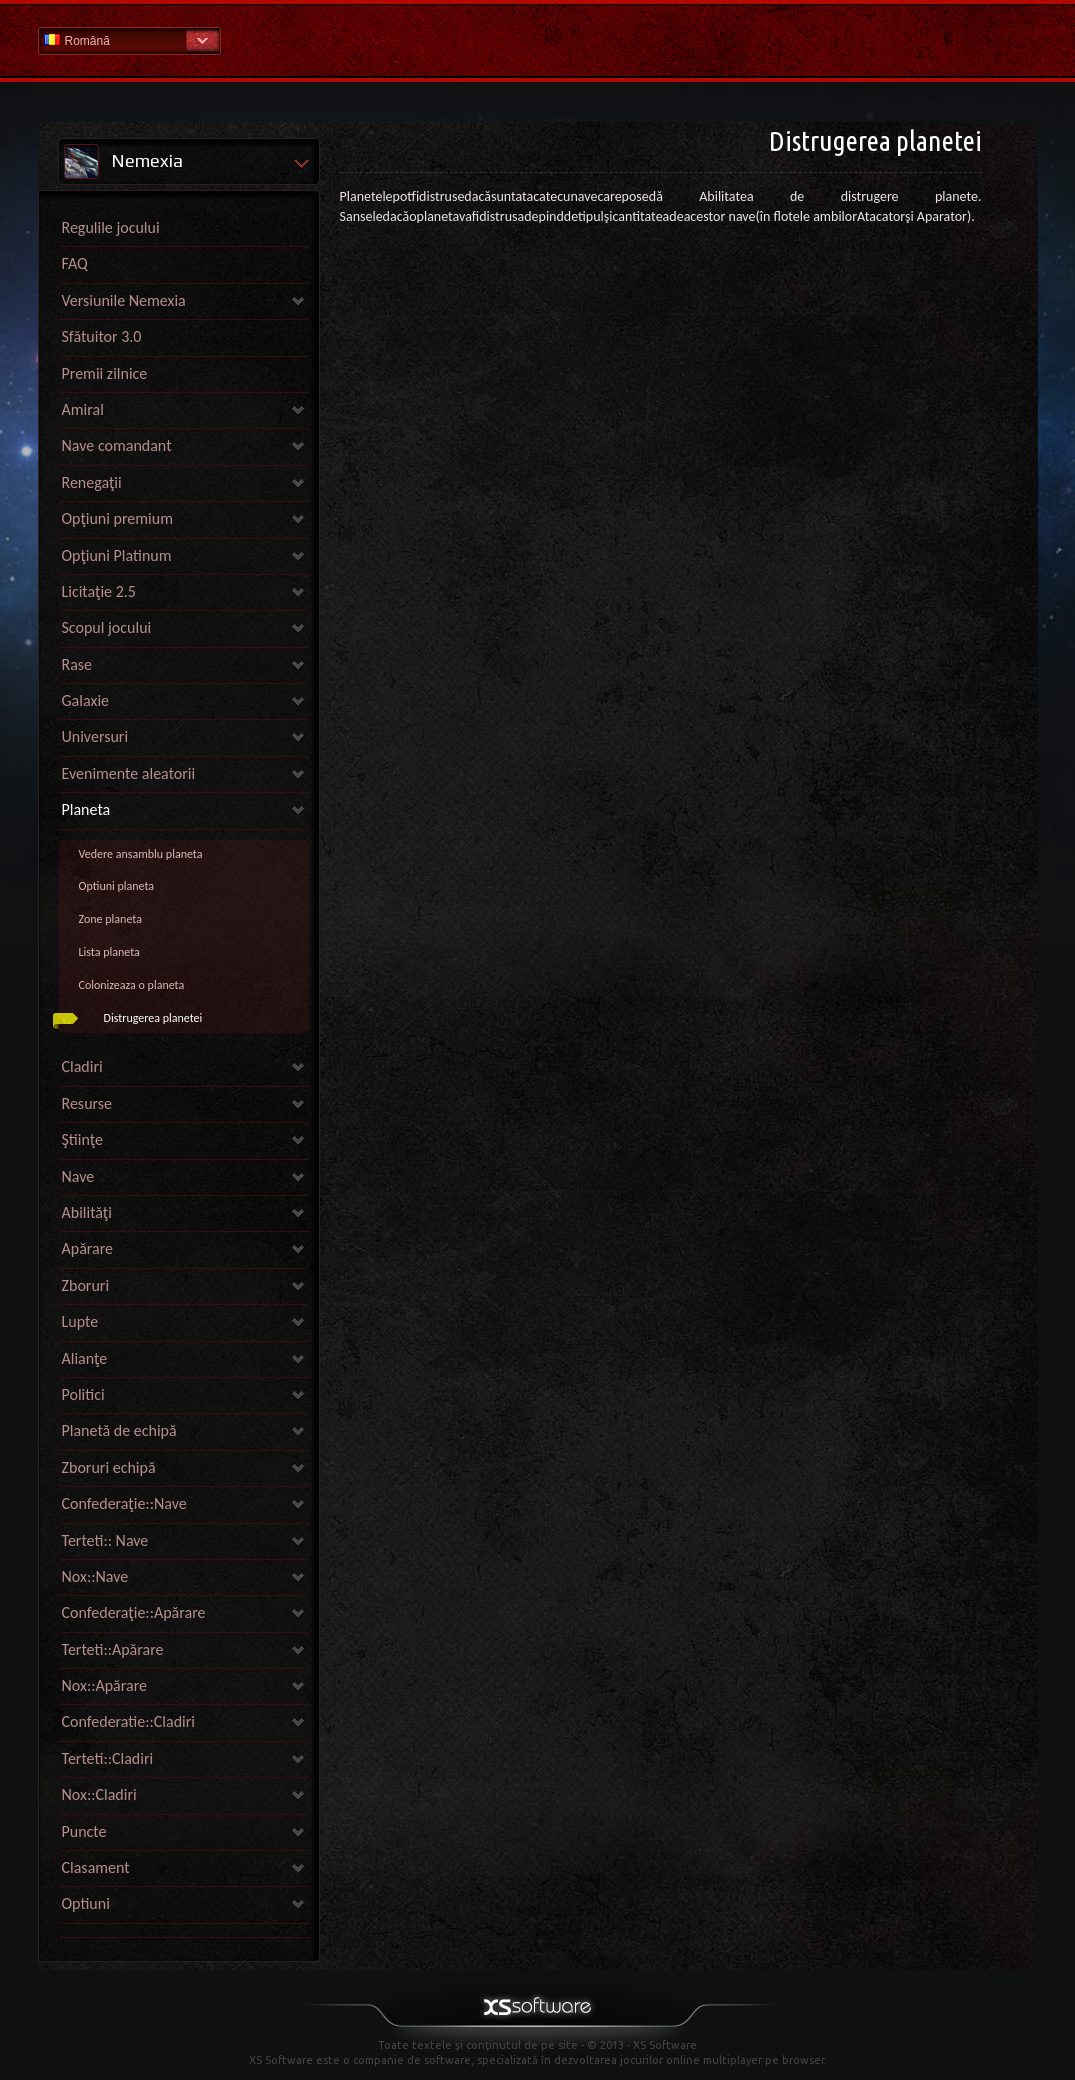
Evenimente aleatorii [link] (129, 773)
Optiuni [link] (86, 1903)
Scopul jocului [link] (107, 627)
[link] (184, 1932)
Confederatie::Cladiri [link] (129, 1721)
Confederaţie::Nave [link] (124, 1503)
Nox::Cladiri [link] (99, 1794)
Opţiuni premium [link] (117, 518)
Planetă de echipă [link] (119, 1430)
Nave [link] (78, 1176)
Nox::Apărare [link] (105, 1685)
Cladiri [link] (82, 1066)
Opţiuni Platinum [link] (117, 555)
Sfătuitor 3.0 (102, 336)
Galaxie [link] (86, 700)
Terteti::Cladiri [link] (108, 1758)
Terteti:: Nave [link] (105, 1540)
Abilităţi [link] (87, 1212)
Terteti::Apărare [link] (113, 1649)
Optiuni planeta (117, 886)
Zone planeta (110, 919)
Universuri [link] (95, 736)
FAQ (75, 263)
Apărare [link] (88, 1248)
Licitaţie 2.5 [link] (99, 591)
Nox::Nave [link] (95, 1576)
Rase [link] (77, 664)
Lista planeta (109, 952)
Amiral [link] (83, 409)
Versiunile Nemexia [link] (124, 300)
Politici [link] (83, 1394)
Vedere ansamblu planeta (141, 854)
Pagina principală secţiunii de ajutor (538, 39)
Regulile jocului (111, 227)
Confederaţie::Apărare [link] (134, 1612)
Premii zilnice (105, 373)
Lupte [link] (80, 1321)
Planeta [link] (86, 809)
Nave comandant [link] (117, 445)
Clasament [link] (96, 1867)
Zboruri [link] (86, 1285)
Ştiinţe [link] (82, 1139)
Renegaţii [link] (92, 482)
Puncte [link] (84, 1831)
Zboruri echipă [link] (109, 1467)
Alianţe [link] (85, 1358)
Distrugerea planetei (153, 1018)
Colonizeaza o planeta (132, 985)
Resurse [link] (87, 1103)
